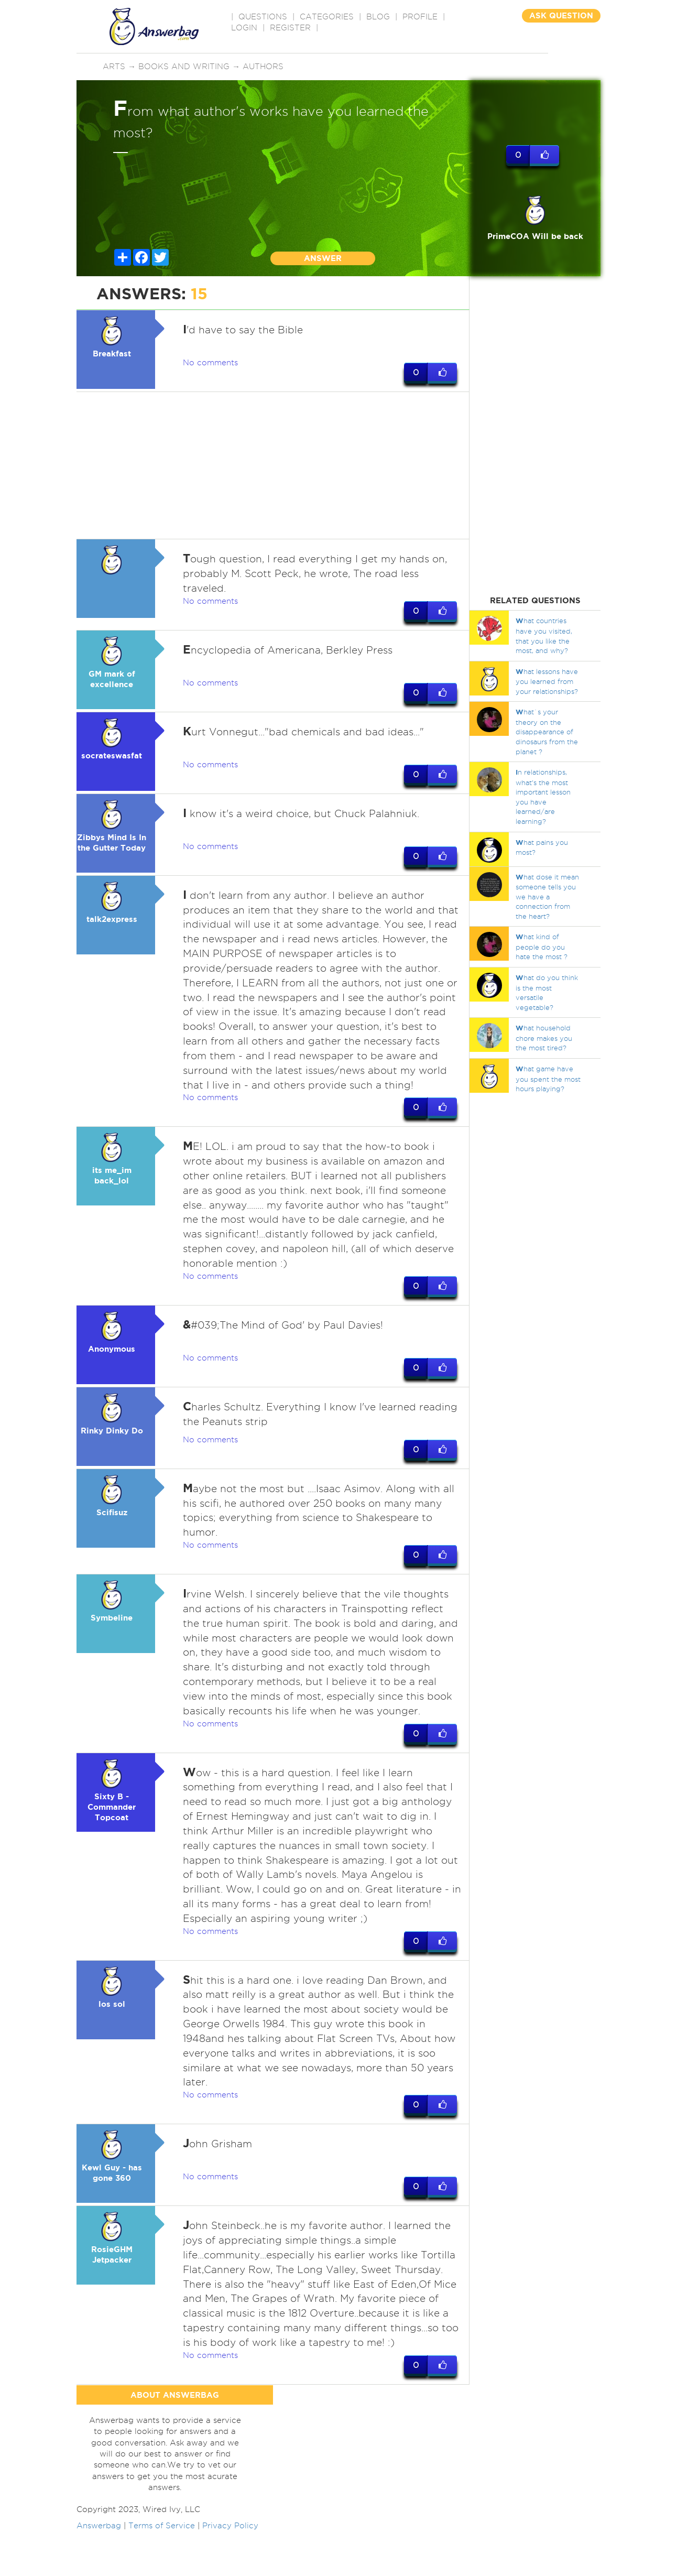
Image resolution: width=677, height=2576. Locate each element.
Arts (114, 66)
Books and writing (184, 66)
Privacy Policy (230, 2570)
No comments (210, 362)
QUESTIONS (262, 17)
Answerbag (99, 2570)
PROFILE (420, 17)
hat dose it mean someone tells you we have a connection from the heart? (547, 896)
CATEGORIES (327, 17)
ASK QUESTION (561, 15)
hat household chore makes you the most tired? (544, 1037)
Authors (263, 66)
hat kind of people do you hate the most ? (541, 946)
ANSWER (323, 258)
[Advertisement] (273, 465)
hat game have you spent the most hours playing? (548, 1078)
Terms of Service (161, 2570)
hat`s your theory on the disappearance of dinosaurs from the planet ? (547, 731)
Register (290, 28)
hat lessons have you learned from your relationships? (547, 681)
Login (244, 28)
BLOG (378, 17)
